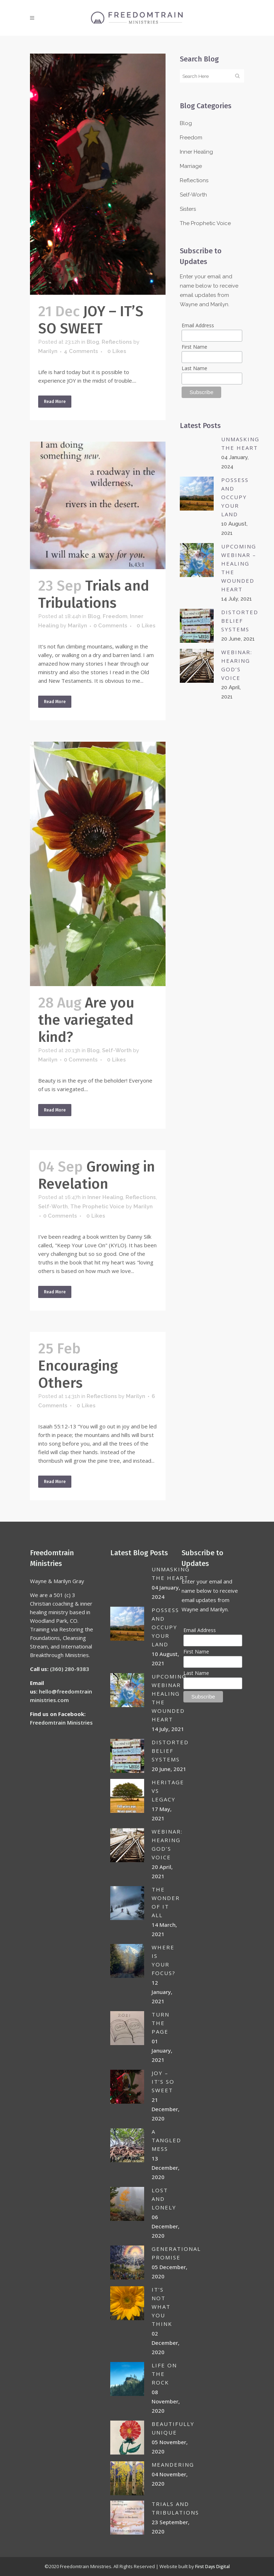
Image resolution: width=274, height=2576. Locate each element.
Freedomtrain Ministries (61, 1722)
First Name (194, 346)
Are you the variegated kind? (86, 1020)
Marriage (191, 166)
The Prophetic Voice (97, 1206)
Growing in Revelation (96, 1175)
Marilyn (47, 351)
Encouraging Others (78, 1374)
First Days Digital (212, 2566)
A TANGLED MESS (166, 2140)
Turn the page (160, 2023)
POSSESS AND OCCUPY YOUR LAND (235, 497)
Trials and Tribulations (93, 594)
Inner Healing (105, 1197)
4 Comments (81, 351)
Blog (93, 342)
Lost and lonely (164, 2199)
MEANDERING (173, 2464)
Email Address (198, 325)
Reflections (117, 342)
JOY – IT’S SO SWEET (90, 320)
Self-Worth (117, 1050)
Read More (55, 401)
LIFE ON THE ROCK (164, 2374)
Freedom (115, 616)
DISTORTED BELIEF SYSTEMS (239, 620)
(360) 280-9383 (69, 1668)
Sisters (188, 209)
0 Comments (110, 625)
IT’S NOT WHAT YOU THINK (162, 2306)
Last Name (194, 368)
